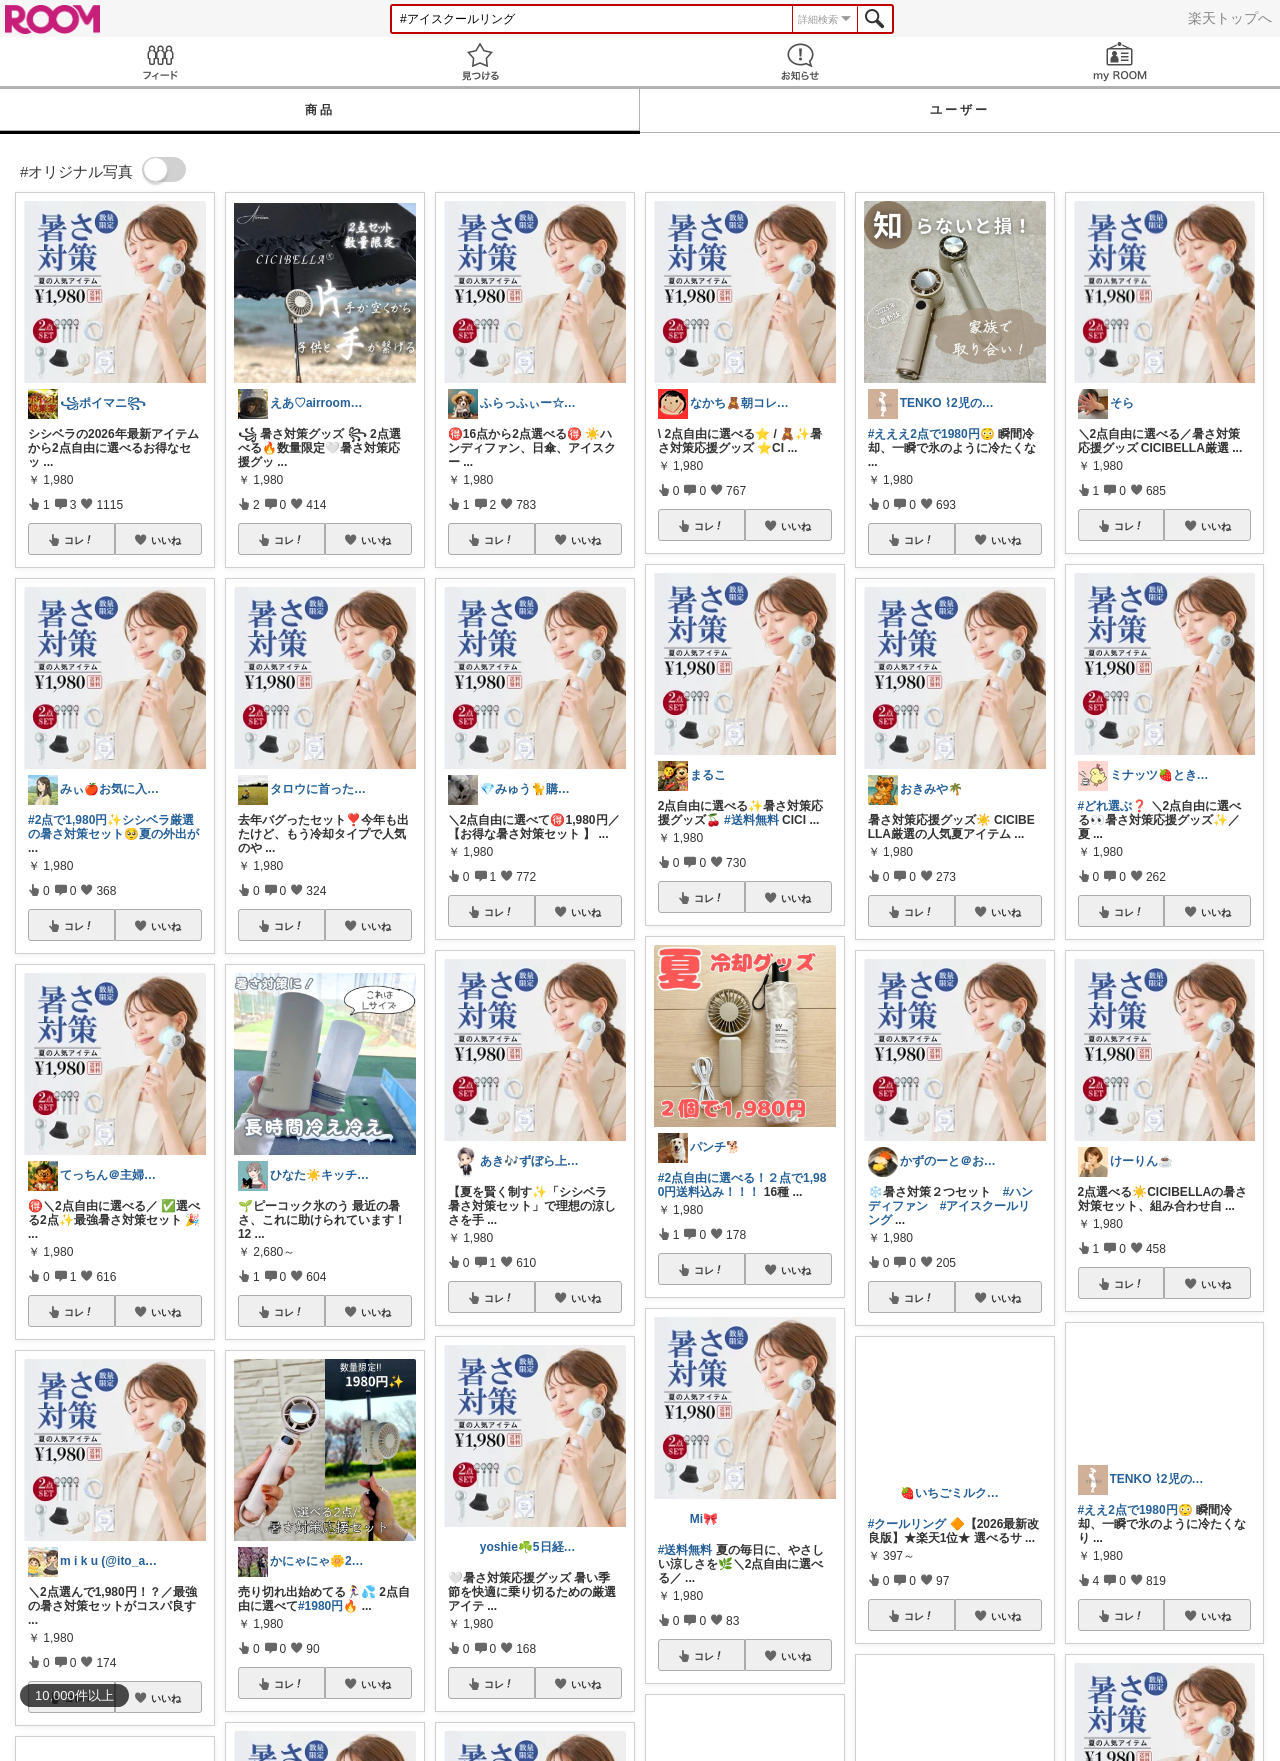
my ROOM (1120, 61)
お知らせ (800, 61)
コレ (79, 540)
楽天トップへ (1230, 18)
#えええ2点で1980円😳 (931, 434)
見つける (480, 61)
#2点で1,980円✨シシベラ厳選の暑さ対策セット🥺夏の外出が (113, 827)
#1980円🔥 (328, 1606)
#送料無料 (751, 820)
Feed (160, 61)
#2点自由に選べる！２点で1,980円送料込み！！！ (742, 1185)
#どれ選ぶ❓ (1113, 806)
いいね (166, 540)
